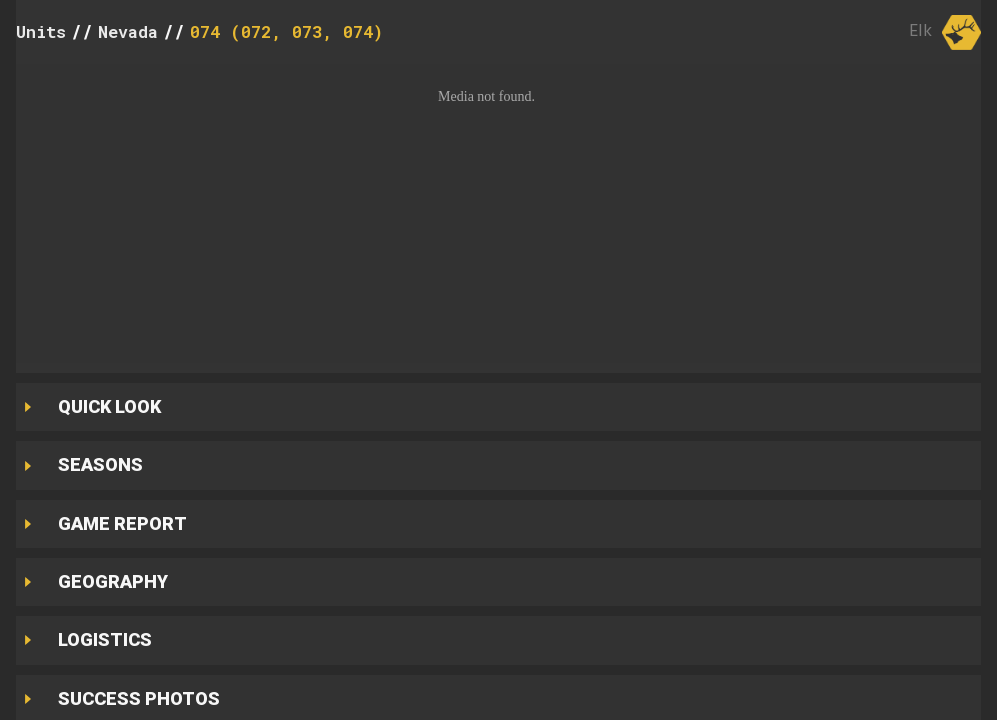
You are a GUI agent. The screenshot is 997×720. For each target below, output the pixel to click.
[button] (498, 213)
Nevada (128, 31)
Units (41, 31)
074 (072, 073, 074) (286, 31)
